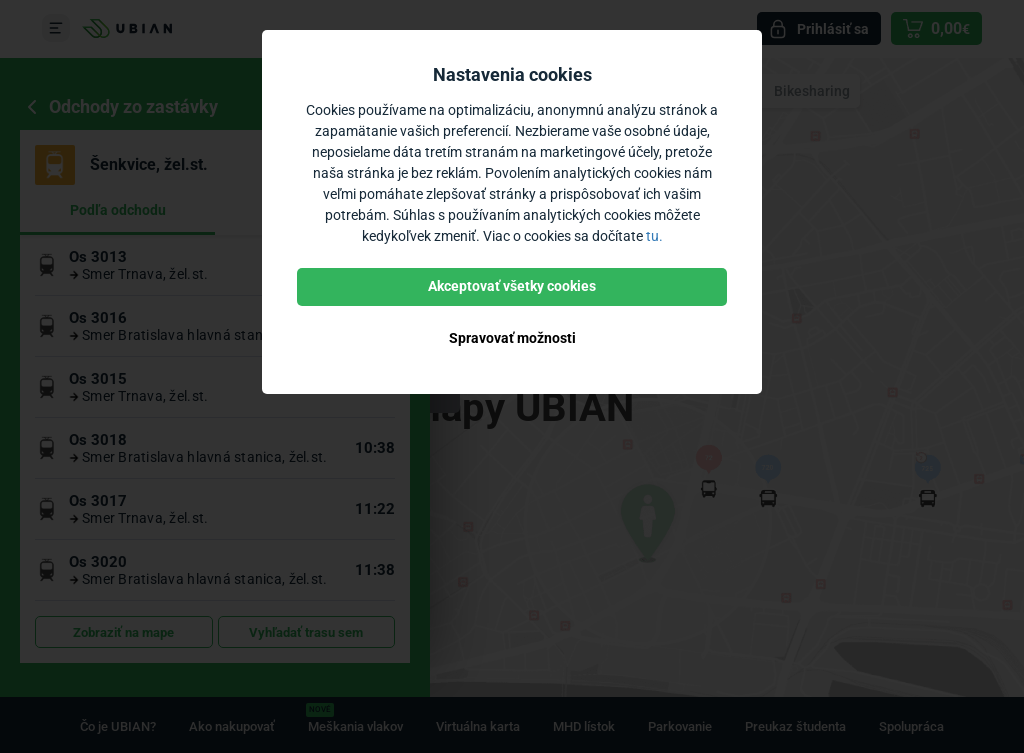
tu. (654, 236)
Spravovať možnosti (512, 338)
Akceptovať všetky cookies (512, 286)
